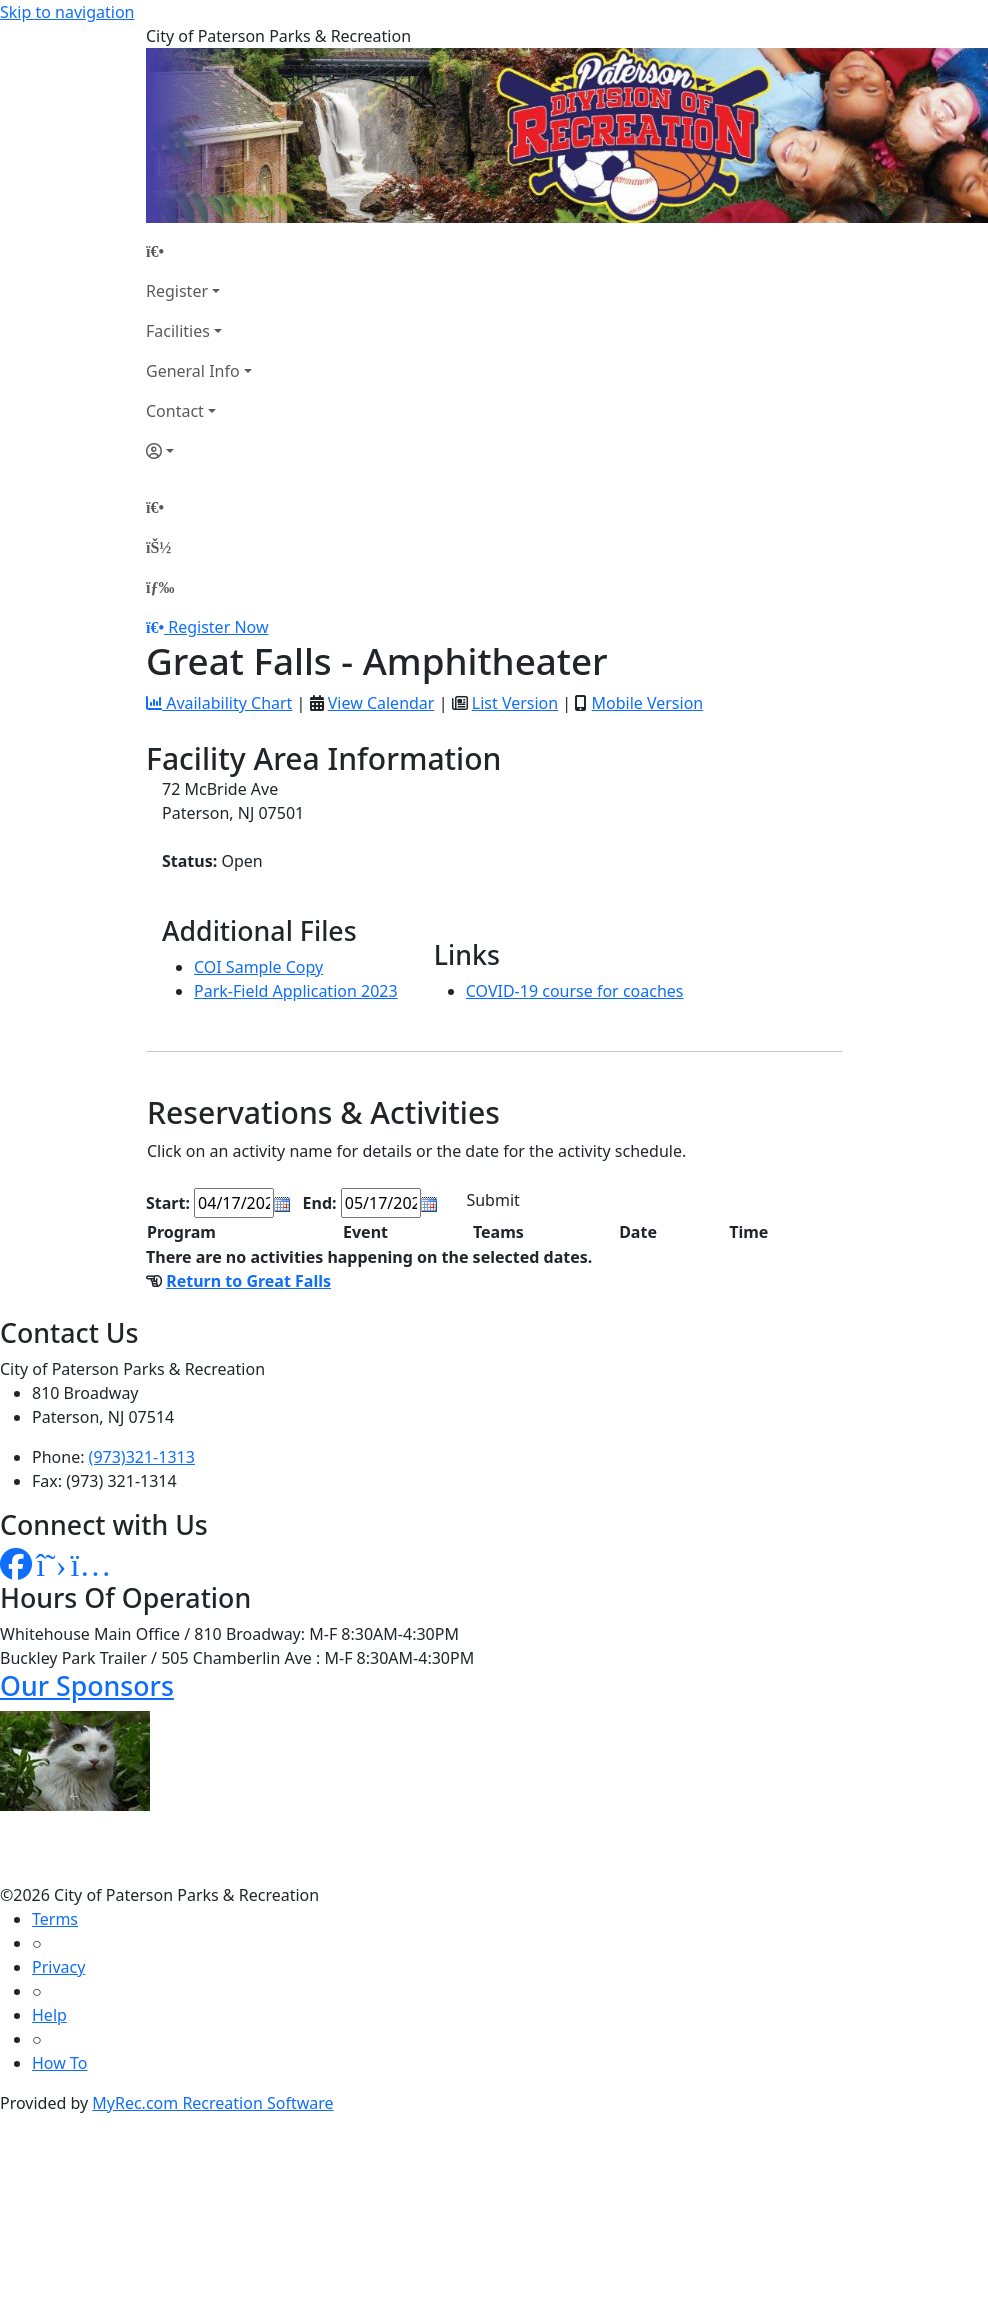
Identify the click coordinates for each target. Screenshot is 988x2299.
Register (177, 291)
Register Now (218, 627)
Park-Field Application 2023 (296, 991)
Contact (175, 411)
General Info (193, 371)
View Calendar (381, 703)
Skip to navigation (67, 12)
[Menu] (160, 587)
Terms (55, 1919)
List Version (515, 703)
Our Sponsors (87, 1685)
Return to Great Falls (248, 1281)
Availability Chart (219, 703)
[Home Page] (199, 251)
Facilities (178, 331)
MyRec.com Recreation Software (212, 2103)
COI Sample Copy (258, 967)
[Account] (199, 451)
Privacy (58, 1967)
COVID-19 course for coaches (575, 991)
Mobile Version (647, 703)
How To (59, 2063)
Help (49, 2015)
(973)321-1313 (142, 1457)
